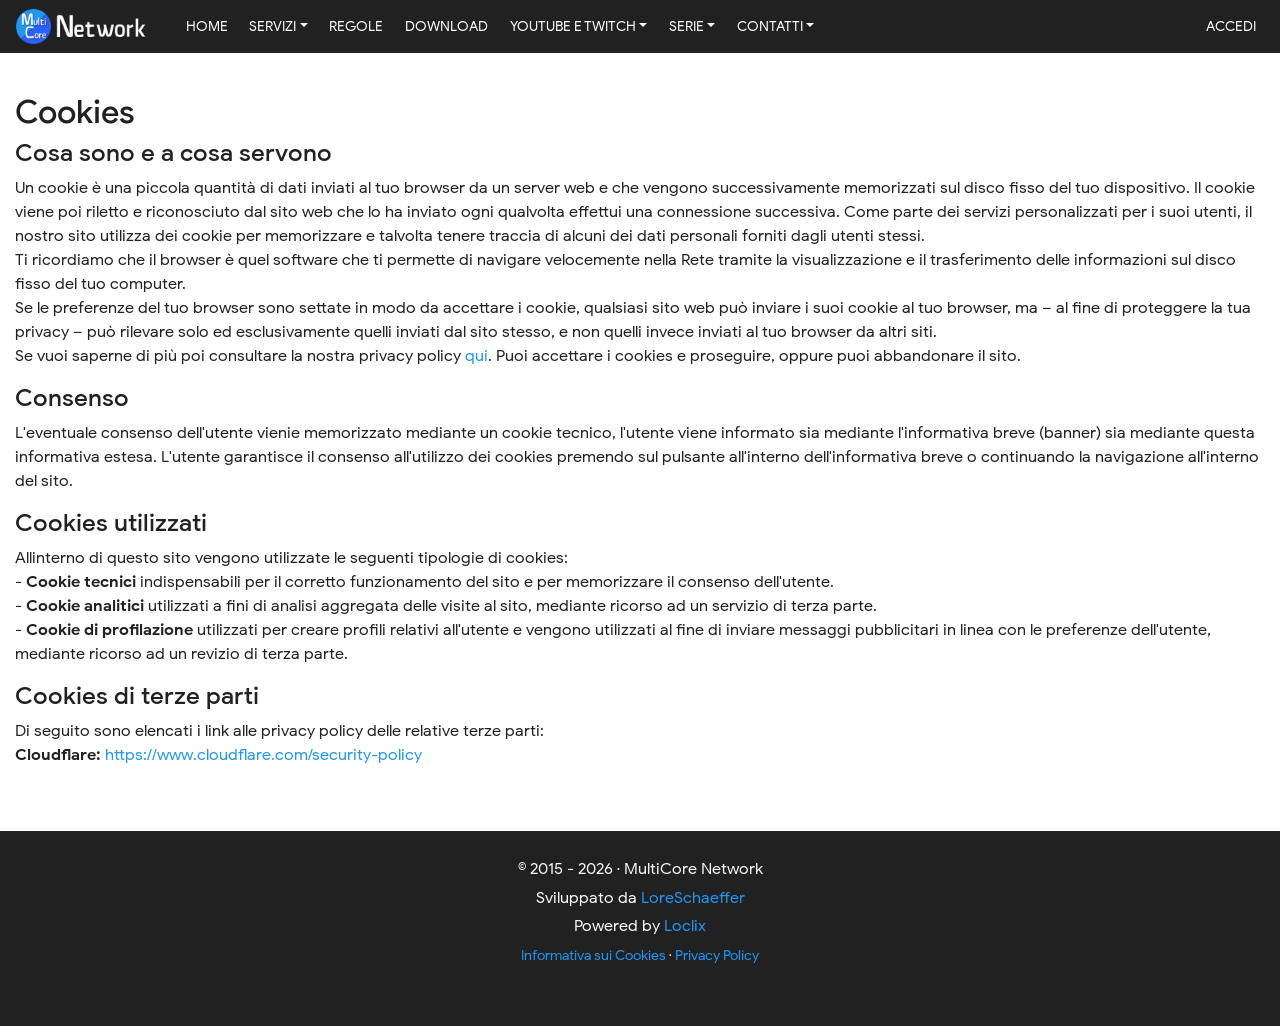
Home (207, 26)
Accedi (1231, 26)
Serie (686, 26)
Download (446, 26)
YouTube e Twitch (573, 26)
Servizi (272, 26)
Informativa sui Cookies (593, 955)
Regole (356, 26)
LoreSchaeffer (693, 898)
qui (476, 356)
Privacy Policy (717, 955)
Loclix (685, 926)
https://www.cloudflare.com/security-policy (263, 755)
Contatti (770, 26)
